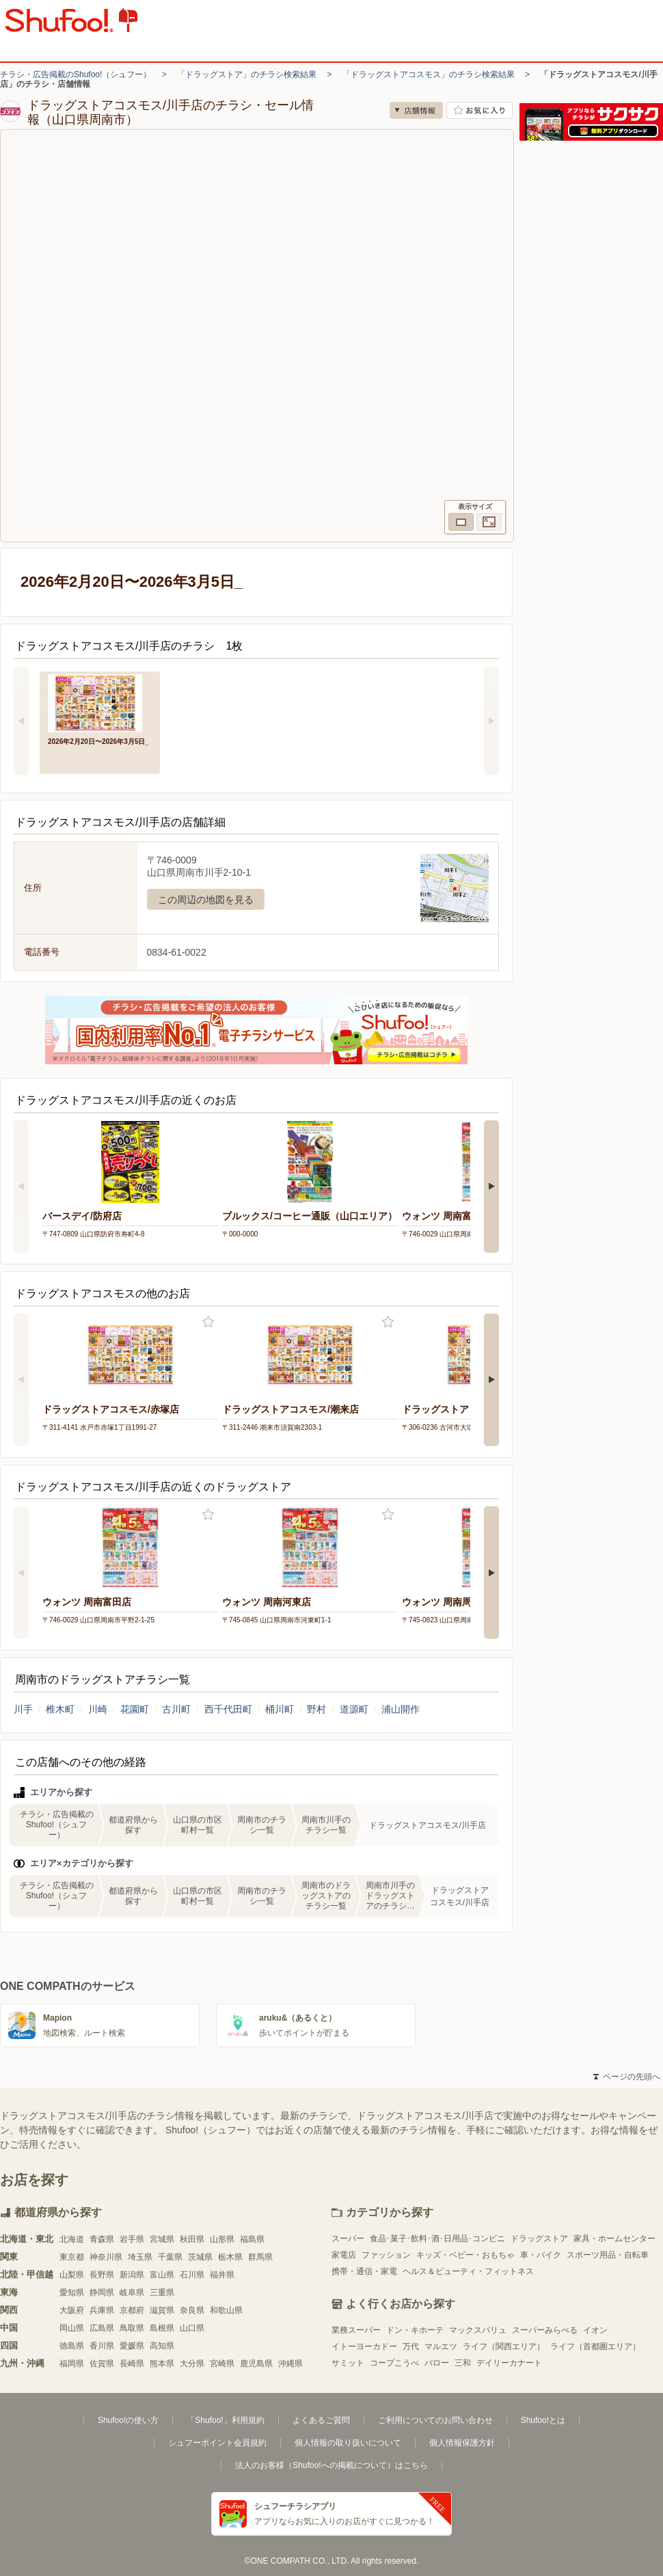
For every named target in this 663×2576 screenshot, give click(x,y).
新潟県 (132, 2275)
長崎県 (132, 2363)
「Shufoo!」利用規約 (225, 2420)
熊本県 (162, 2363)
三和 (463, 2363)
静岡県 (102, 2292)
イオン (595, 2330)
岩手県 (132, 2239)
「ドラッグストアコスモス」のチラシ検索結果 (428, 74)
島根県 (162, 2328)
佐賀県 (102, 2363)
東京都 (71, 2257)
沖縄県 (290, 2363)
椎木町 (60, 1709)
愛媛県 (132, 2346)
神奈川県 (106, 2257)
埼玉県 (140, 2257)
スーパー (348, 2238)
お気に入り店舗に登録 (479, 110)
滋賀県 (162, 2310)
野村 (316, 1709)
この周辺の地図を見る (206, 899)
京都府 (132, 2310)
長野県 (102, 2275)
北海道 (71, 2239)
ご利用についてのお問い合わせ (435, 2420)
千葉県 (170, 2257)
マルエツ (440, 2346)
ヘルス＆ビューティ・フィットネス (468, 2271)
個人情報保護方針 (462, 2443)
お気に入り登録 (208, 1322)
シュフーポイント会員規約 (217, 2443)
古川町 (176, 1709)
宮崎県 (222, 2363)
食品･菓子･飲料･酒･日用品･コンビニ (437, 2238)
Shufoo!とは (543, 2420)
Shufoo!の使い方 (128, 2420)
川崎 (97, 1709)
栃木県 (230, 2257)
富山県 (162, 2275)
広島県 (102, 2328)
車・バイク (540, 2255)
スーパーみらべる (545, 2330)
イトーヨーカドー (364, 2346)
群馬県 (260, 2257)
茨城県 (200, 2257)
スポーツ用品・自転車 (608, 2255)
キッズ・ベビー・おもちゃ (465, 2255)
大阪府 (71, 2310)
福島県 (252, 2239)
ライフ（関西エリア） (504, 2346)
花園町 (134, 1709)
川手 (23, 1709)
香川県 (102, 2346)
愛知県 (71, 2292)
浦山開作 (400, 1709)
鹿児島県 (256, 2363)
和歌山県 (226, 2310)
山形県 (222, 2239)
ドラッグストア (539, 2238)
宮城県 (162, 2239)
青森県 (102, 2239)
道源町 (354, 1709)
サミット (348, 2363)
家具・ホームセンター (614, 2238)
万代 (411, 2346)
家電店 (344, 2255)
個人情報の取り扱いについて (348, 2443)
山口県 (192, 2328)
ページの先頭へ (626, 2076)
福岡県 (71, 2363)
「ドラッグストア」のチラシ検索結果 (246, 74)
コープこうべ (394, 2363)
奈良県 (192, 2310)
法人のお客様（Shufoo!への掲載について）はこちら (331, 2465)
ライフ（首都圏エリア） (595, 2346)
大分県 (192, 2363)
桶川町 (279, 1709)
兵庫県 (102, 2310)
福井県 (222, 2275)
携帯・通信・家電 (364, 2271)
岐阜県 (132, 2292)
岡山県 (71, 2328)
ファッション (386, 2255)
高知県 (162, 2346)
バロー (436, 2363)
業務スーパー (356, 2330)
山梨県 (71, 2275)
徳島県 (71, 2346)
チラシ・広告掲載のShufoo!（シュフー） (75, 74)
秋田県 (192, 2239)
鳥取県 (132, 2328)
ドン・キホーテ (415, 2330)
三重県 (162, 2292)
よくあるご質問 (321, 2420)
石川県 (192, 2275)
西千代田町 (228, 1709)
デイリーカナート (509, 2363)
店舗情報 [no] (416, 110)
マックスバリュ (477, 2330)
